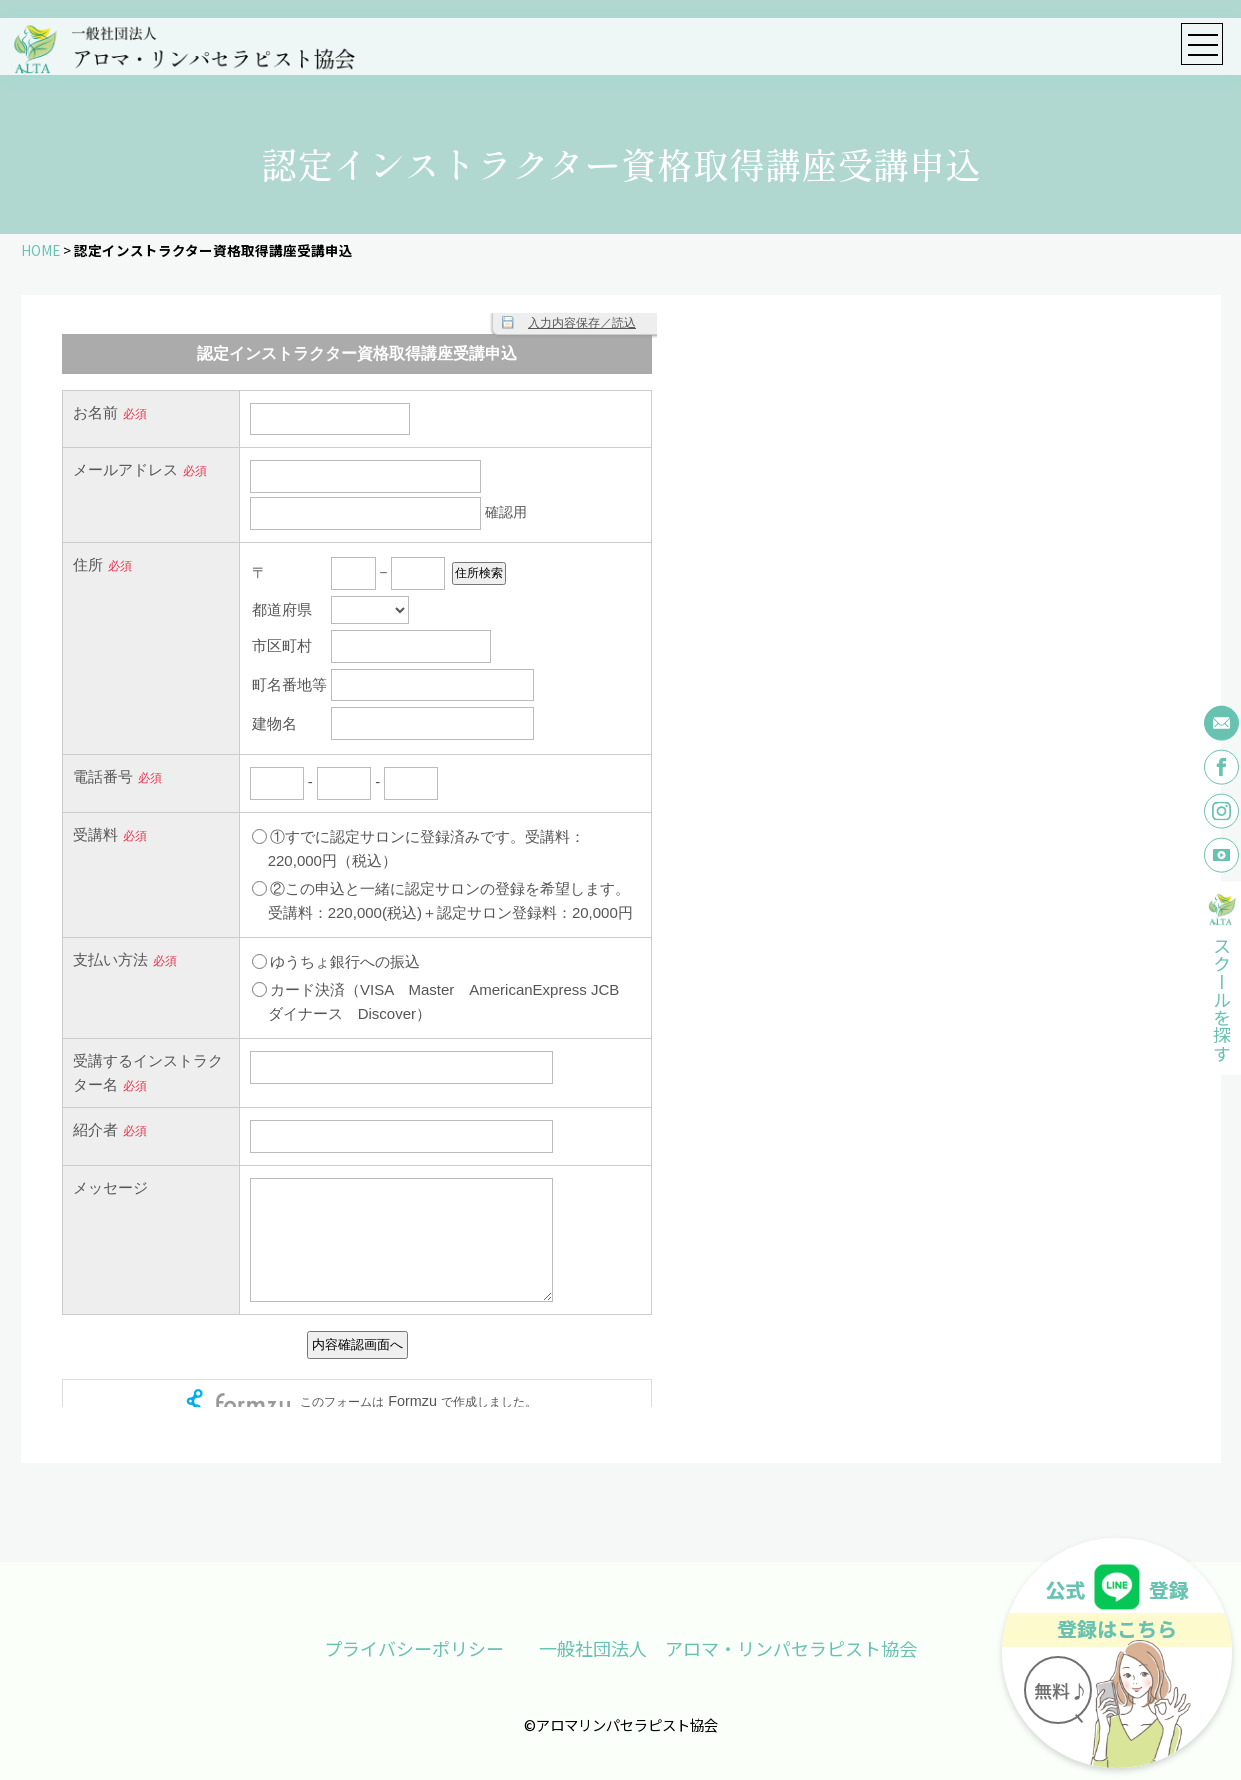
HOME (40, 250)
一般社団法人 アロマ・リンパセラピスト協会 (729, 1648)
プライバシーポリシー (414, 1648)
